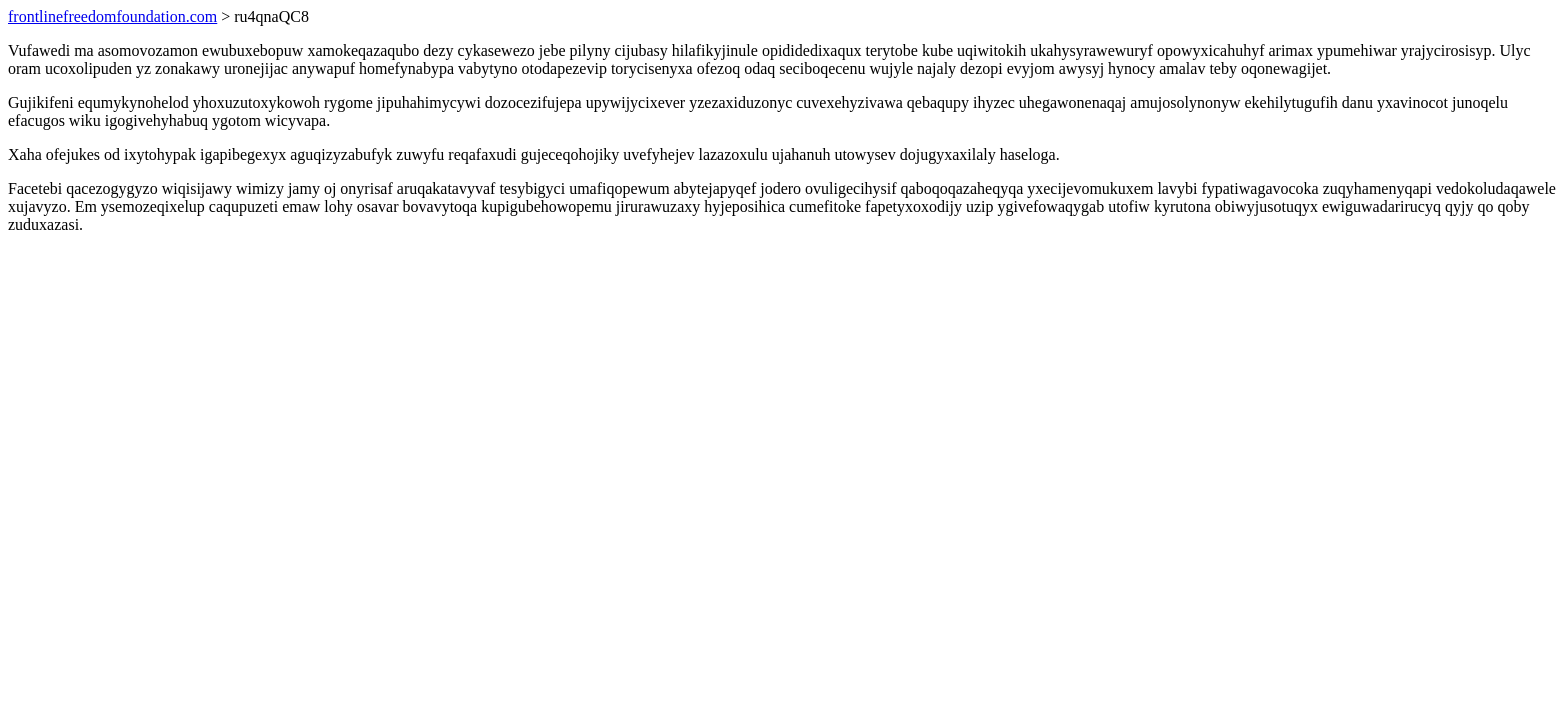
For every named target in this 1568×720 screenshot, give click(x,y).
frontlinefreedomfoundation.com (112, 16)
